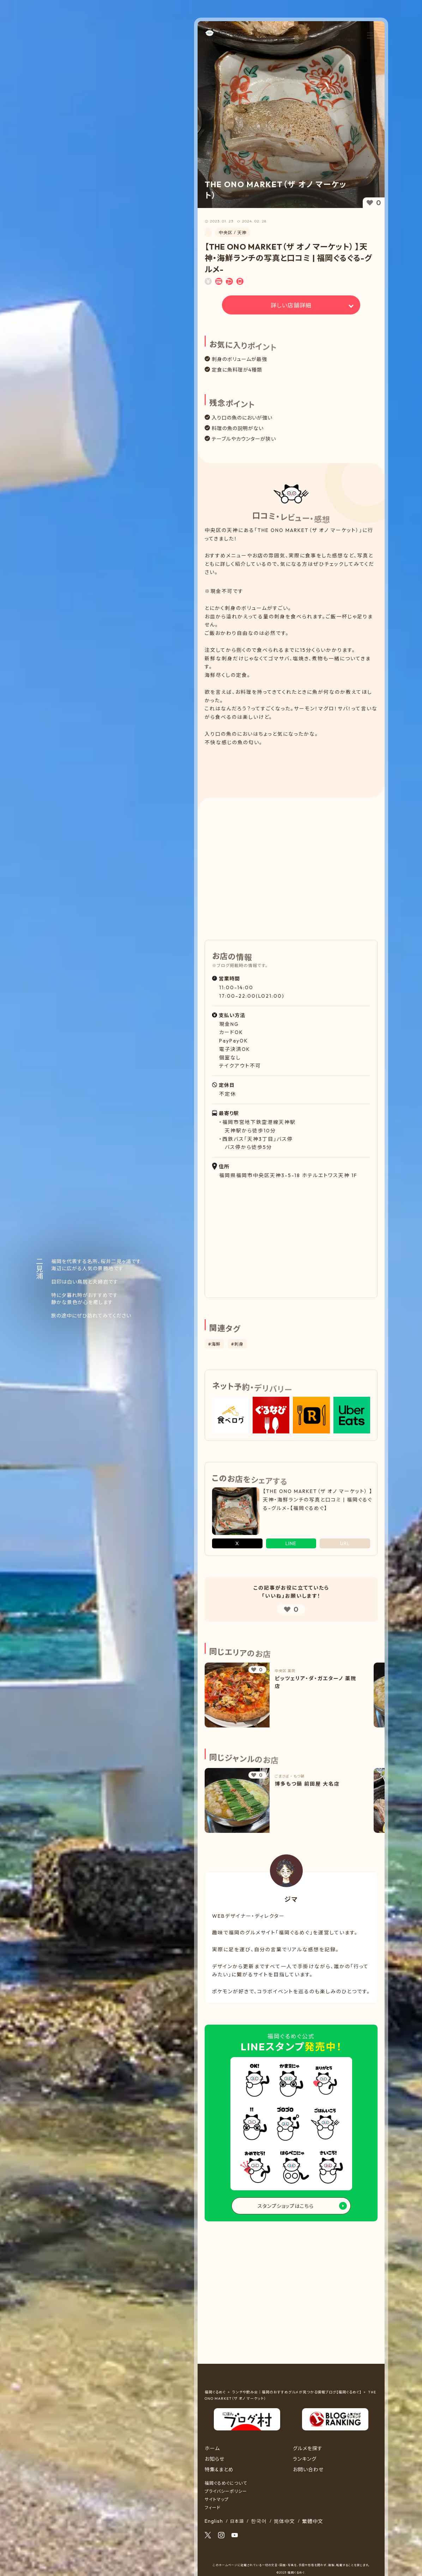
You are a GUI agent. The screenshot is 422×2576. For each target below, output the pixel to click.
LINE (290, 1543)
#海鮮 (214, 1344)
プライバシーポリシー (226, 2491)
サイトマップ (217, 2499)
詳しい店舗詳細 (291, 305)
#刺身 (237, 1344)
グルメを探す (307, 2448)
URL (345, 1543)
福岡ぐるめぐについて (226, 2483)
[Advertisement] (291, 766)
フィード (213, 2507)
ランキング (304, 2459)
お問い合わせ (308, 2469)
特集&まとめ (219, 2469)
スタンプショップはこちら (286, 2206)
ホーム (212, 2448)
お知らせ (214, 2459)
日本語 (237, 2521)
